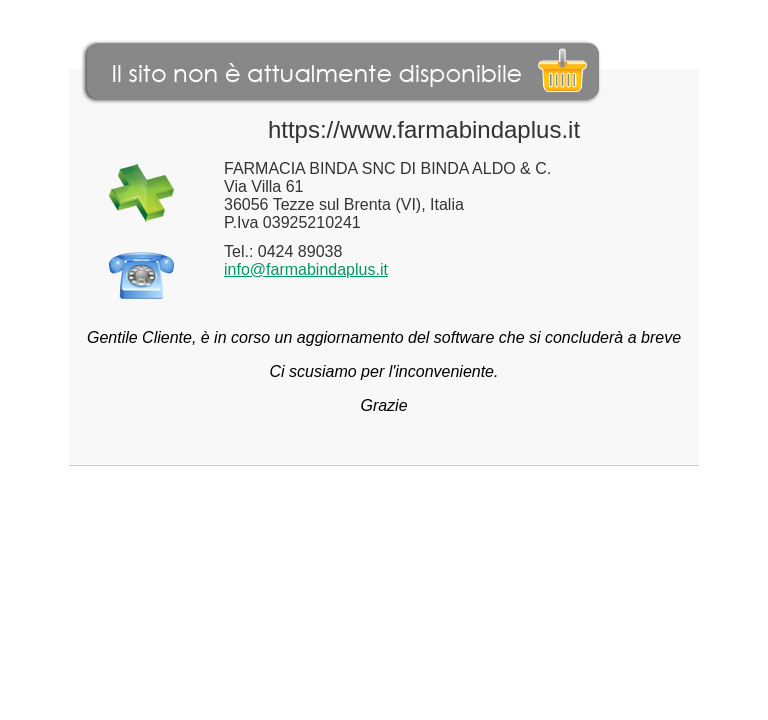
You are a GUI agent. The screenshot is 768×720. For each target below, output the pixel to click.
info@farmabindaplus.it (306, 269)
